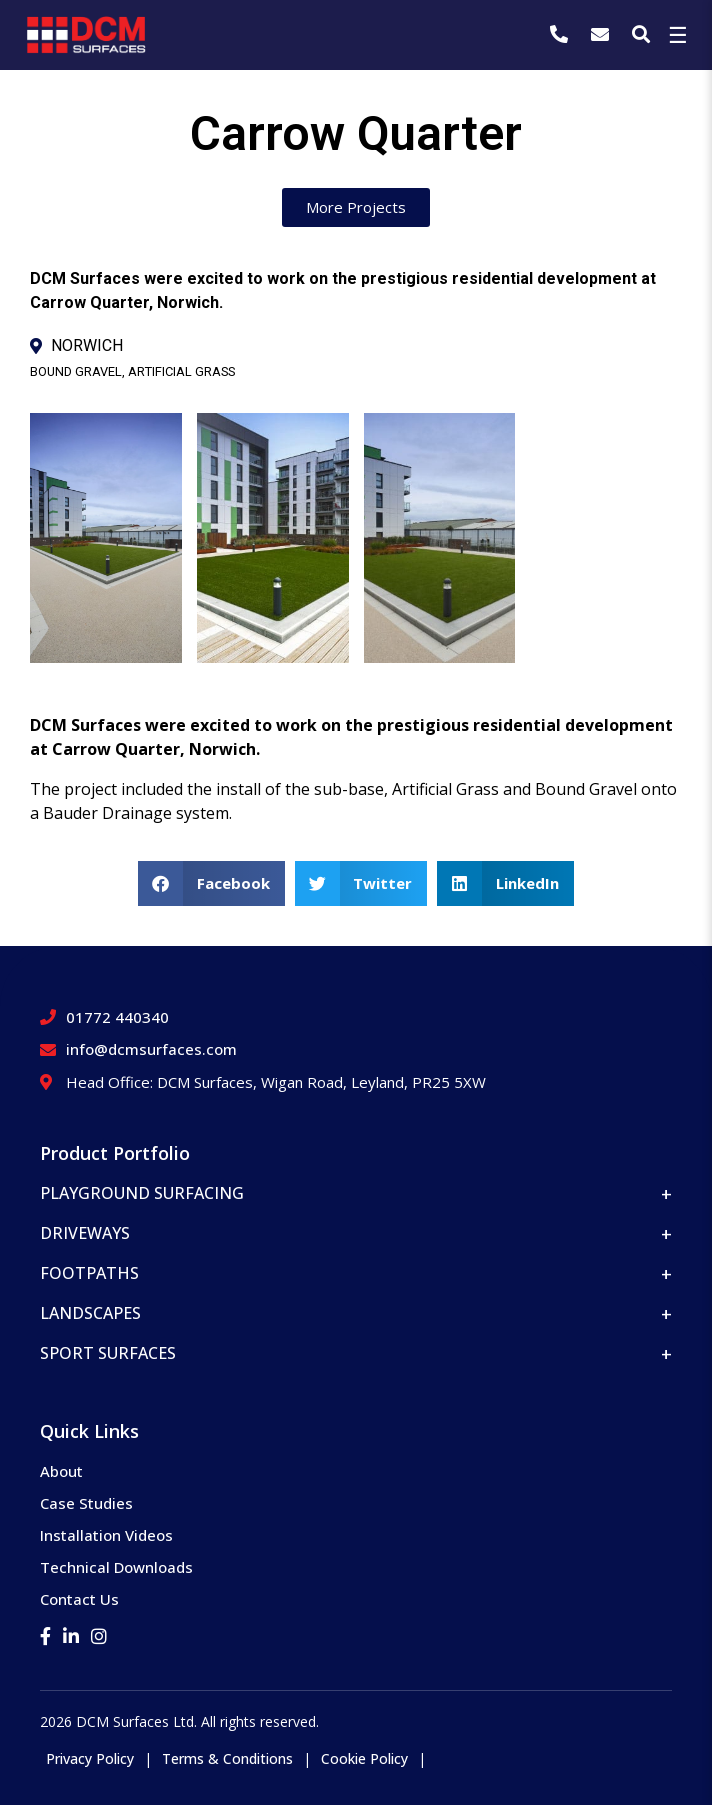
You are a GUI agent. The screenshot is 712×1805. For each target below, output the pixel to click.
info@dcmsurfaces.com (151, 1049)
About (61, 1471)
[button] (211, 883)
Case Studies (86, 1503)
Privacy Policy (90, 1758)
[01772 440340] (561, 34)
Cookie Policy (364, 1758)
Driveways (85, 1233)
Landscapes (90, 1313)
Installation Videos (106, 1535)
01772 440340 (117, 1017)
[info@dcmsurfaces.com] (602, 34)
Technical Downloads (116, 1567)
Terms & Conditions (227, 1758)
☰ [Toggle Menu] (678, 34)
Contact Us (79, 1599)
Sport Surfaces (108, 1353)
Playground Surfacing (142, 1193)
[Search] (641, 34)
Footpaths (89, 1273)
